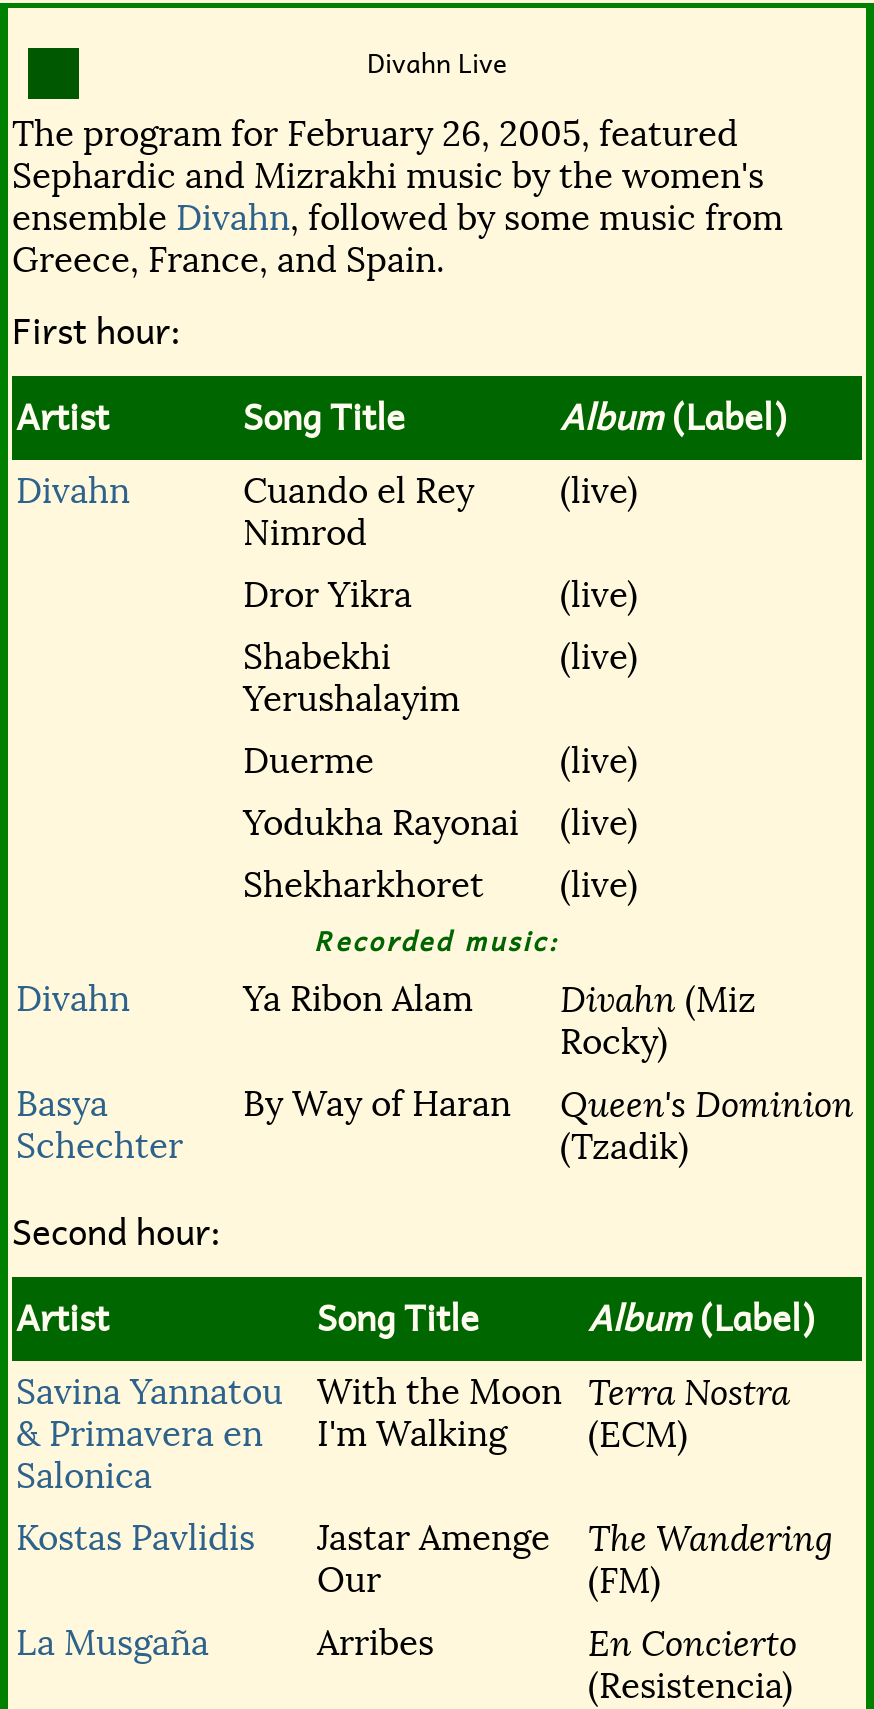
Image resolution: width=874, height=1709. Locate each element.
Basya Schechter (99, 1125)
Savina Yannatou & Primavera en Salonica (149, 1434)
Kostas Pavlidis (135, 1538)
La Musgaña (112, 1643)
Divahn (233, 218)
